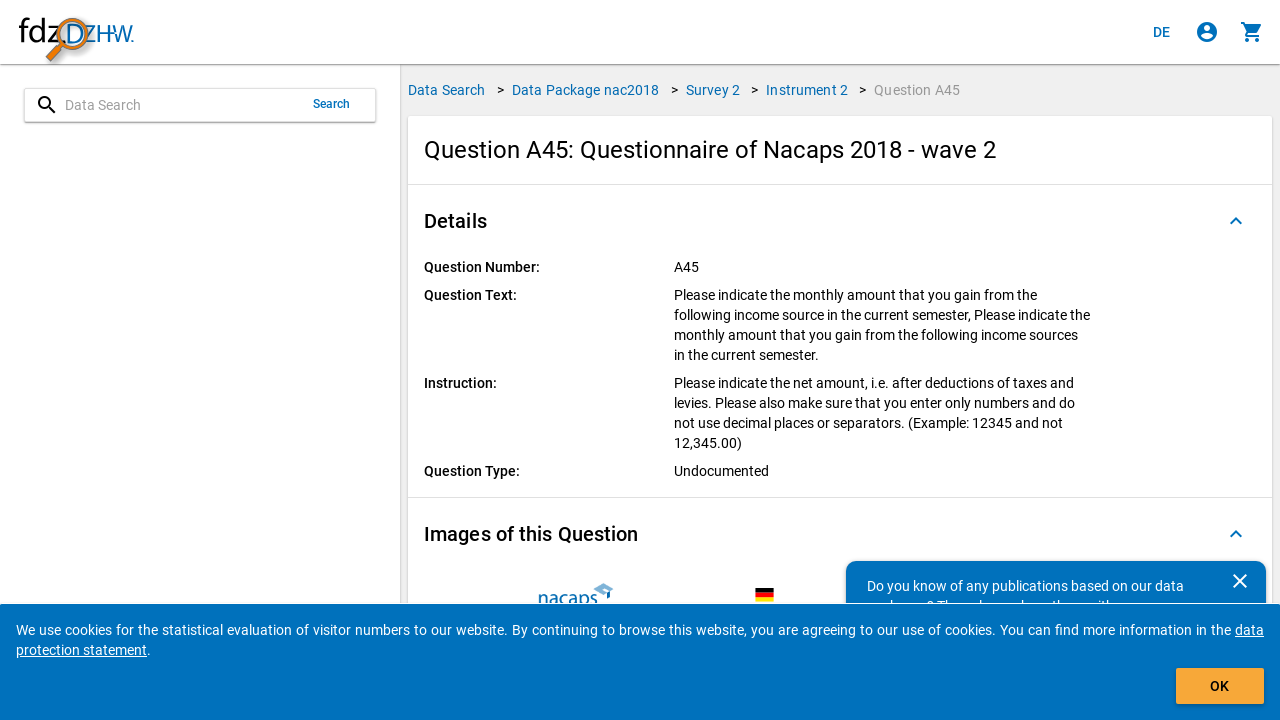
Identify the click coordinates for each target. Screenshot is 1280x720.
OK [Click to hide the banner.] (1219, 686)
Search (332, 104)
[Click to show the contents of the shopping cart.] (1252, 32)
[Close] (1240, 581)
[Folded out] (1236, 221)
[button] (840, 221)
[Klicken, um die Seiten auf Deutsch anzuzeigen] (1162, 32)
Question (917, 90)
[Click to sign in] (1207, 32)
